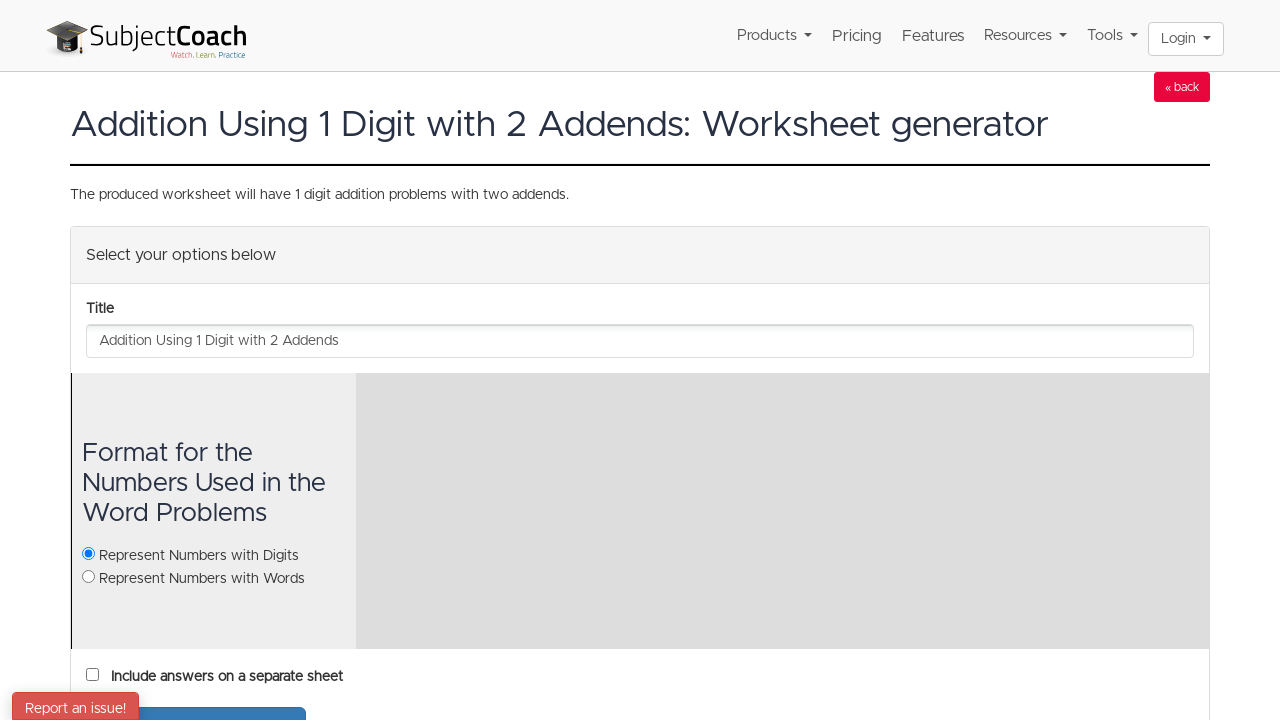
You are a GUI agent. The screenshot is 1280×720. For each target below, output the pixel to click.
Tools (1112, 35)
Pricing (857, 36)
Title (100, 309)
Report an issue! (75, 709)
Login (1186, 39)
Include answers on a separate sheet (223, 677)
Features (933, 36)
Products (774, 35)
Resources (1025, 35)
